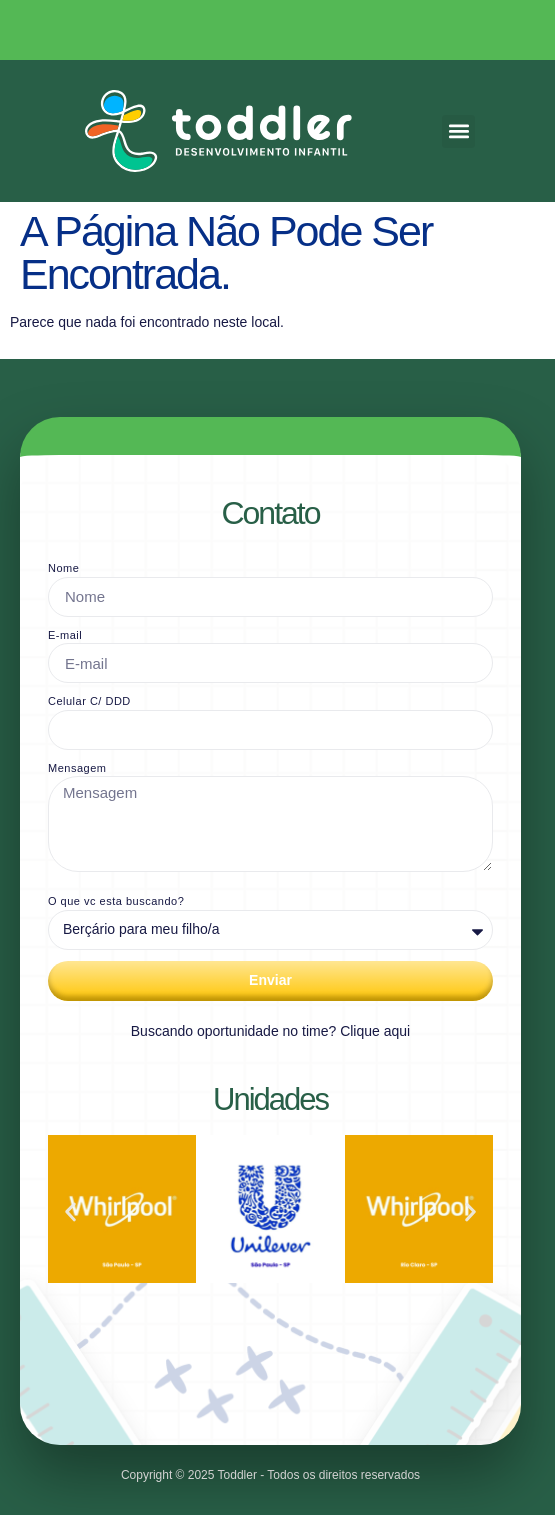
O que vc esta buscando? (116, 901)
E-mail (65, 635)
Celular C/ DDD (89, 701)
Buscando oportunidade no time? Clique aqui (270, 1031)
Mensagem (77, 768)
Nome (63, 568)
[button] (458, 131)
